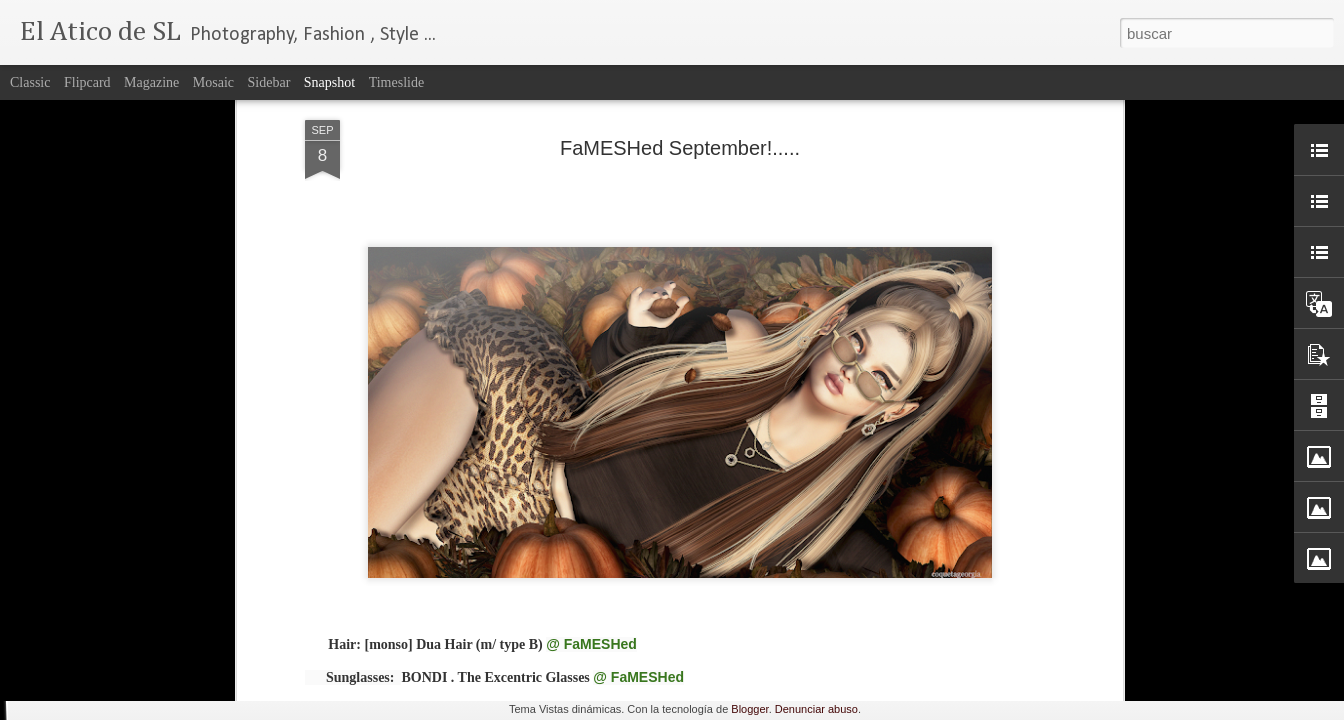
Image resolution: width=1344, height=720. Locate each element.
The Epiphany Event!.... (131, 616)
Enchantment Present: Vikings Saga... (1147, 629)
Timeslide (397, 82)
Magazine (151, 82)
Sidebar (269, 82)
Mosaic (213, 82)
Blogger (749, 709)
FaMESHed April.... (858, 616)
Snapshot (329, 82)
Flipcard (87, 82)
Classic (30, 82)
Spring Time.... (611, 617)
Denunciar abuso (816, 709)
